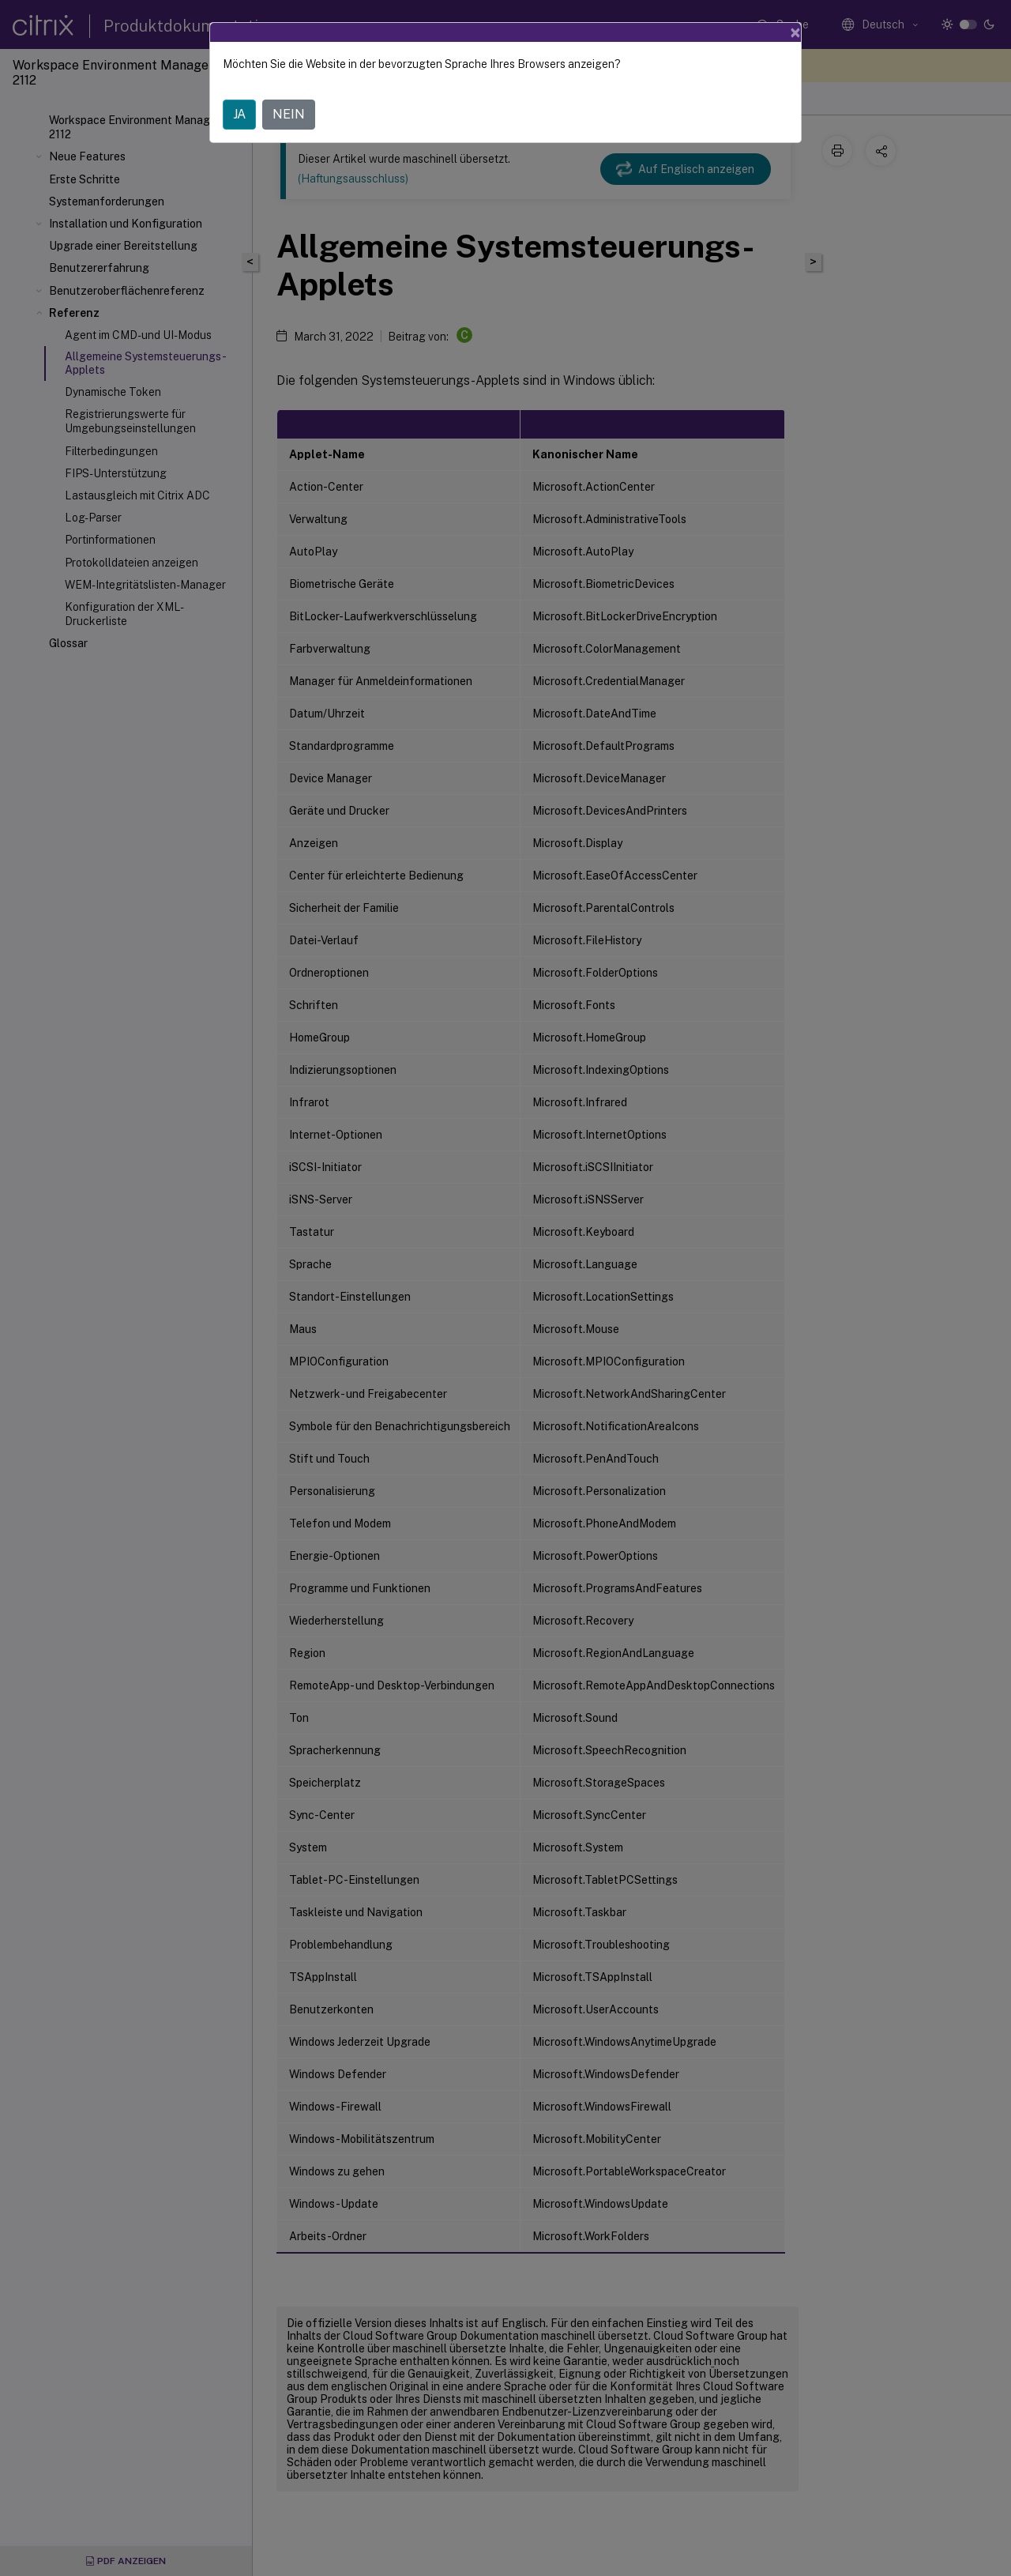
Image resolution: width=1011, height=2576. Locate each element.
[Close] (795, 32)
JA (239, 114)
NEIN (288, 114)
